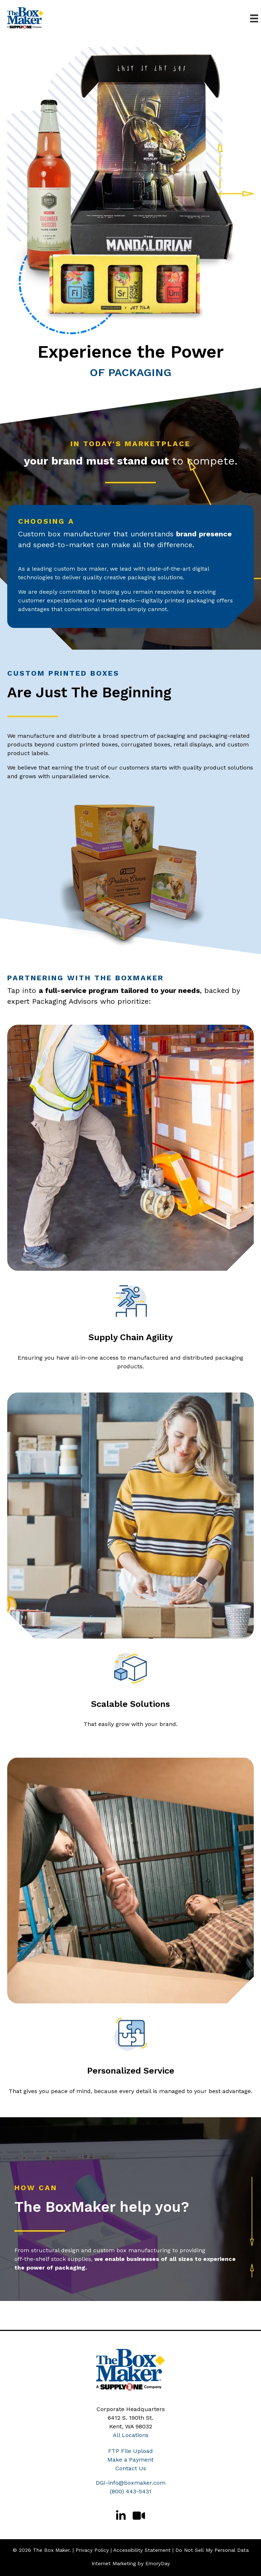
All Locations (131, 2435)
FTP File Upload (130, 2451)
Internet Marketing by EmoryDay (130, 2563)
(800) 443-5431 (130, 2491)
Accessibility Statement (142, 2550)
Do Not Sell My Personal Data (212, 2550)
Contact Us (130, 2468)
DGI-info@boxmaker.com (131, 2482)
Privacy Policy (92, 2550)
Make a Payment (130, 2459)
